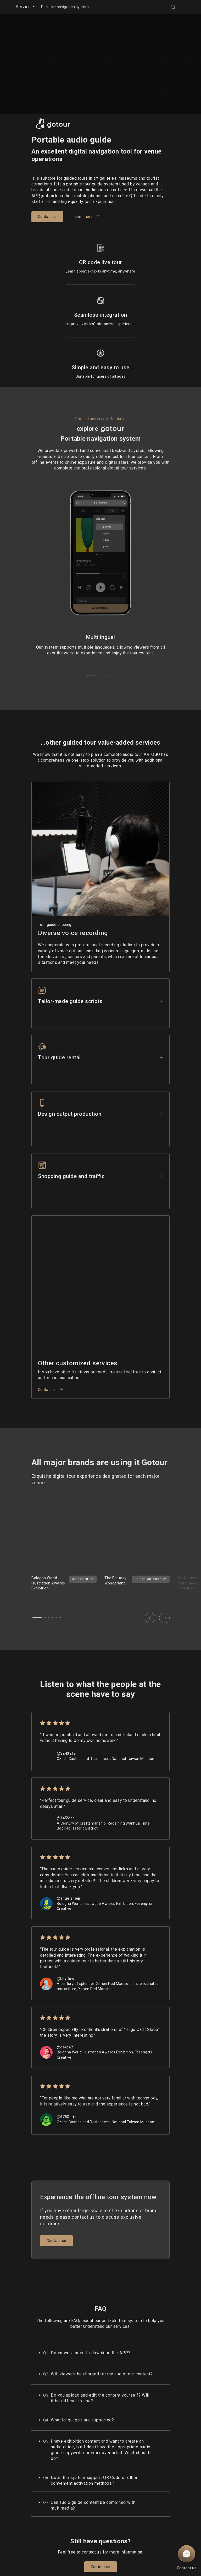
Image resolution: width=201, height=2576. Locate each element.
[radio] (42, 1641)
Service (26, 6)
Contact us (51, 1307)
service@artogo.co (139, 2564)
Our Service (133, 2559)
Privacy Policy (58, 2539)
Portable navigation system (65, 7)
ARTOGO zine (96, 2534)
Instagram (93, 2544)
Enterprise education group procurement (137, 2549)
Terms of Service (60, 2534)
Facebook (93, 2539)
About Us (131, 2539)
